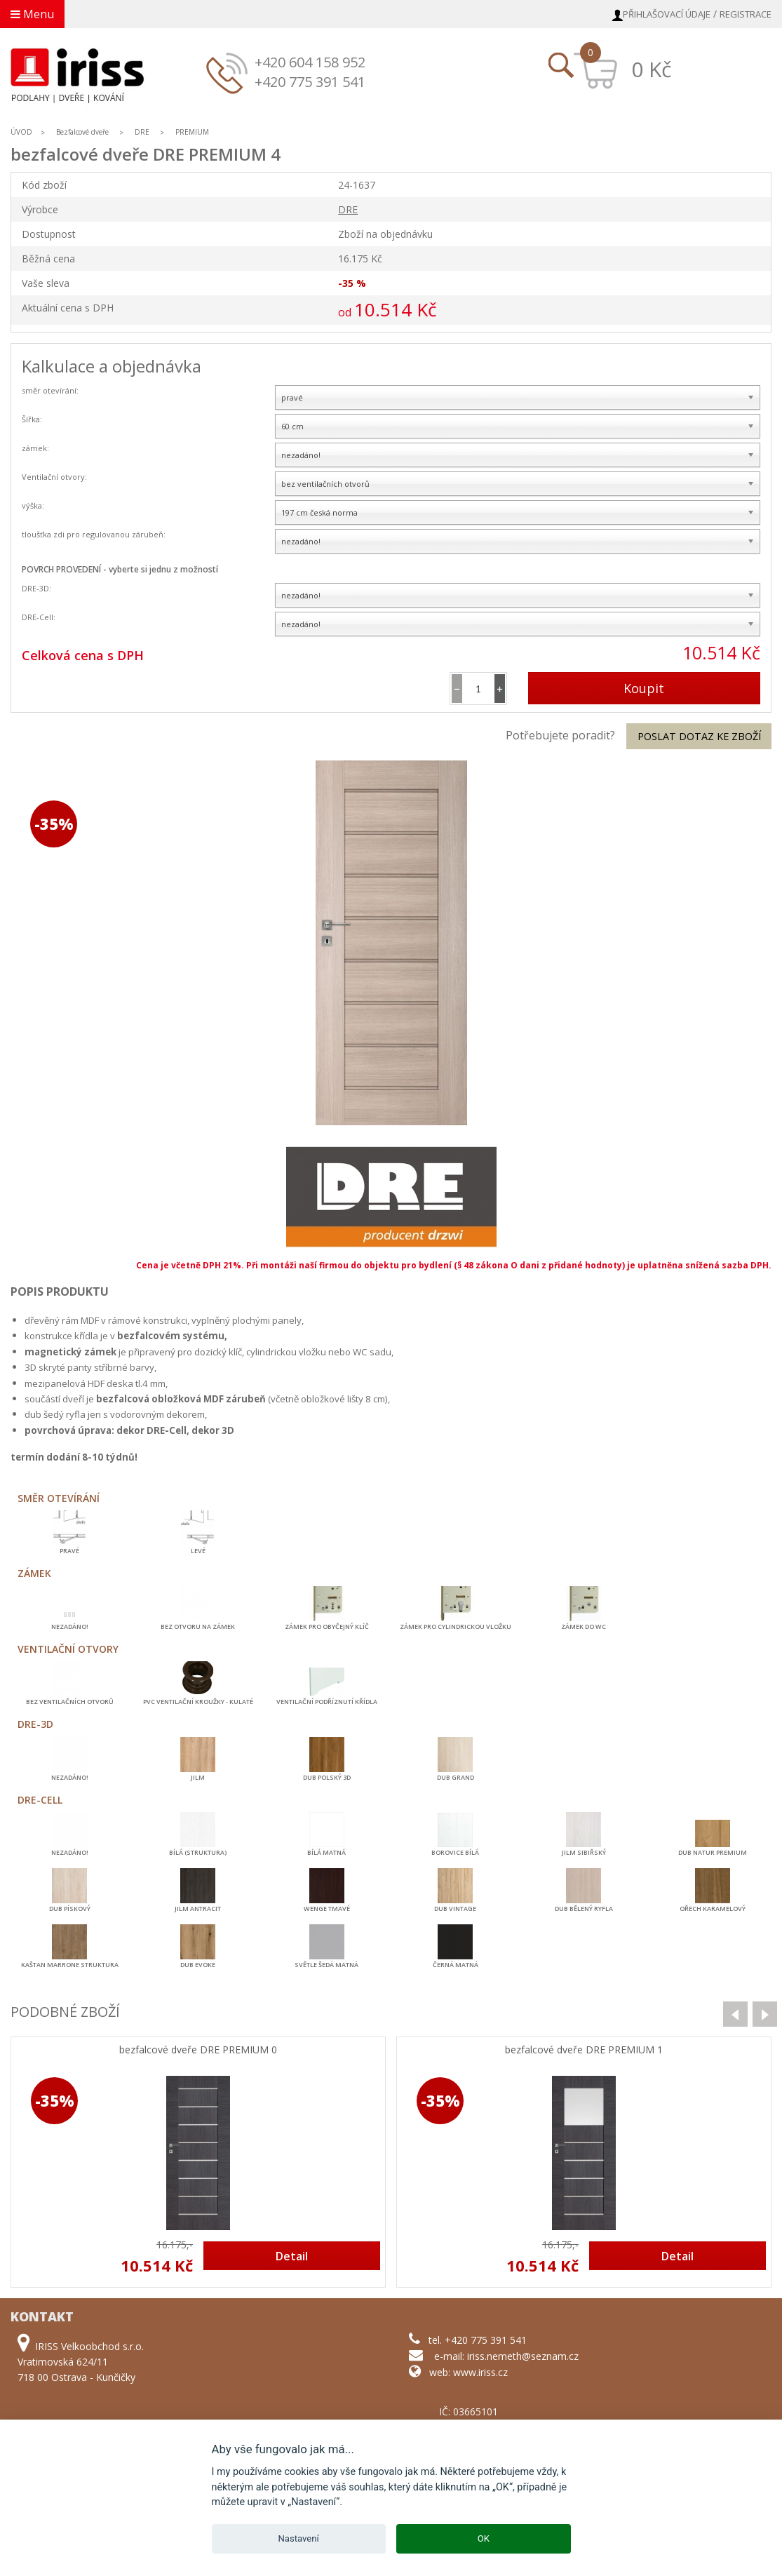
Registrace (745, 14)
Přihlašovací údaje (666, 14)
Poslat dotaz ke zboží (699, 736)
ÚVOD (21, 132)
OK (484, 2538)
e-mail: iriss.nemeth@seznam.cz (506, 2356)
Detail (292, 2256)
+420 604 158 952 (310, 62)
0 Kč (651, 69)
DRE (142, 132)
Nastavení (298, 2538)
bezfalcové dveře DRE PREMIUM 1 (584, 2050)
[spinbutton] (478, 688)
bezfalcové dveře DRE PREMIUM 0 (198, 2050)
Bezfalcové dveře (82, 132)
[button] (499, 688)
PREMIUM (192, 132)
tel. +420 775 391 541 (478, 2340)
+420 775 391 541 (310, 81)
